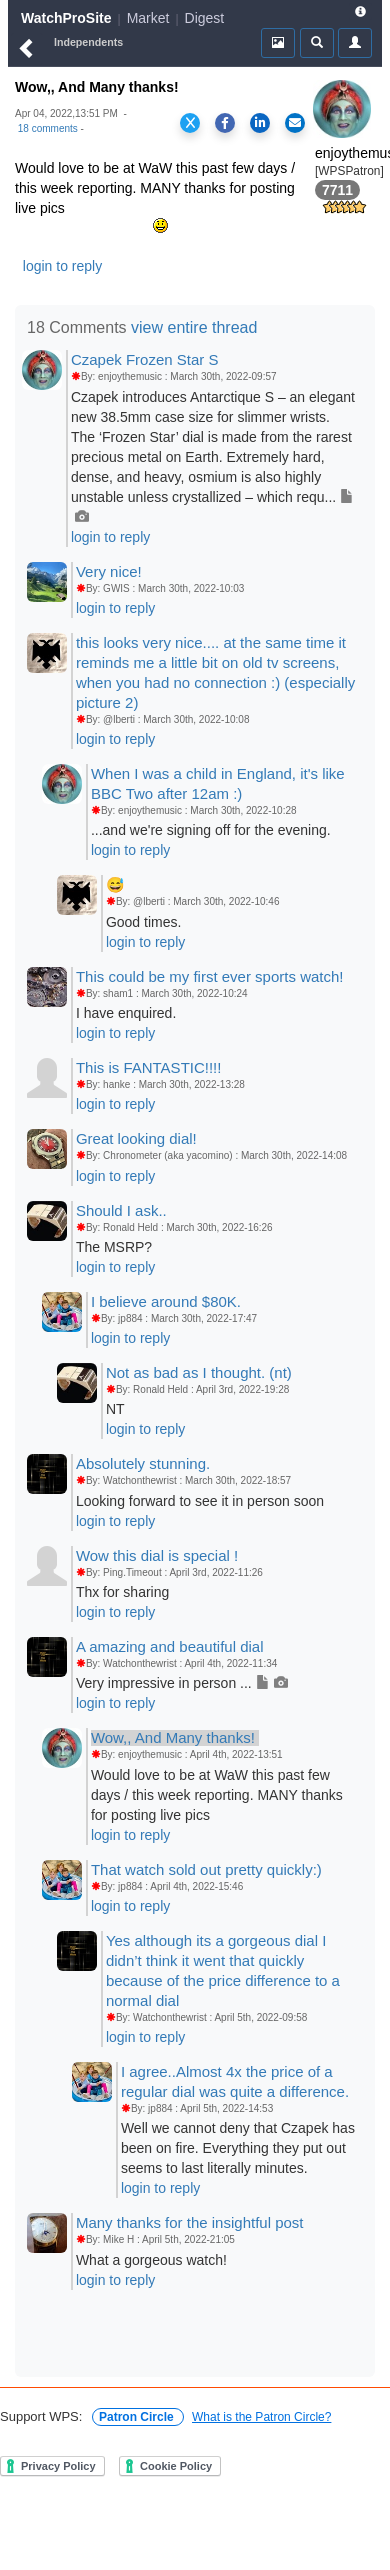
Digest (205, 18)
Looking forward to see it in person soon (200, 1501)
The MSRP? (114, 1247)
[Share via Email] (295, 123)
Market (148, 18)
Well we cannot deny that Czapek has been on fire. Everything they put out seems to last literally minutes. (238, 2148)
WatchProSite (66, 18)
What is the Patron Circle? (261, 2417)
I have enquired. (126, 1013)
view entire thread (194, 327)
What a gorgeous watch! (151, 2260)
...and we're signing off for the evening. (211, 830)
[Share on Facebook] (225, 123)
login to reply (62, 266)
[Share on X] (190, 123)
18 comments (48, 128)
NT (115, 1409)
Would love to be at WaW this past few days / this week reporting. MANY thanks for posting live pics (217, 1795)
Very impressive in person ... (182, 1683)
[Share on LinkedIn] (260, 123)
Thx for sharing (122, 1592)
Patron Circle (138, 2417)
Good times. (143, 922)
